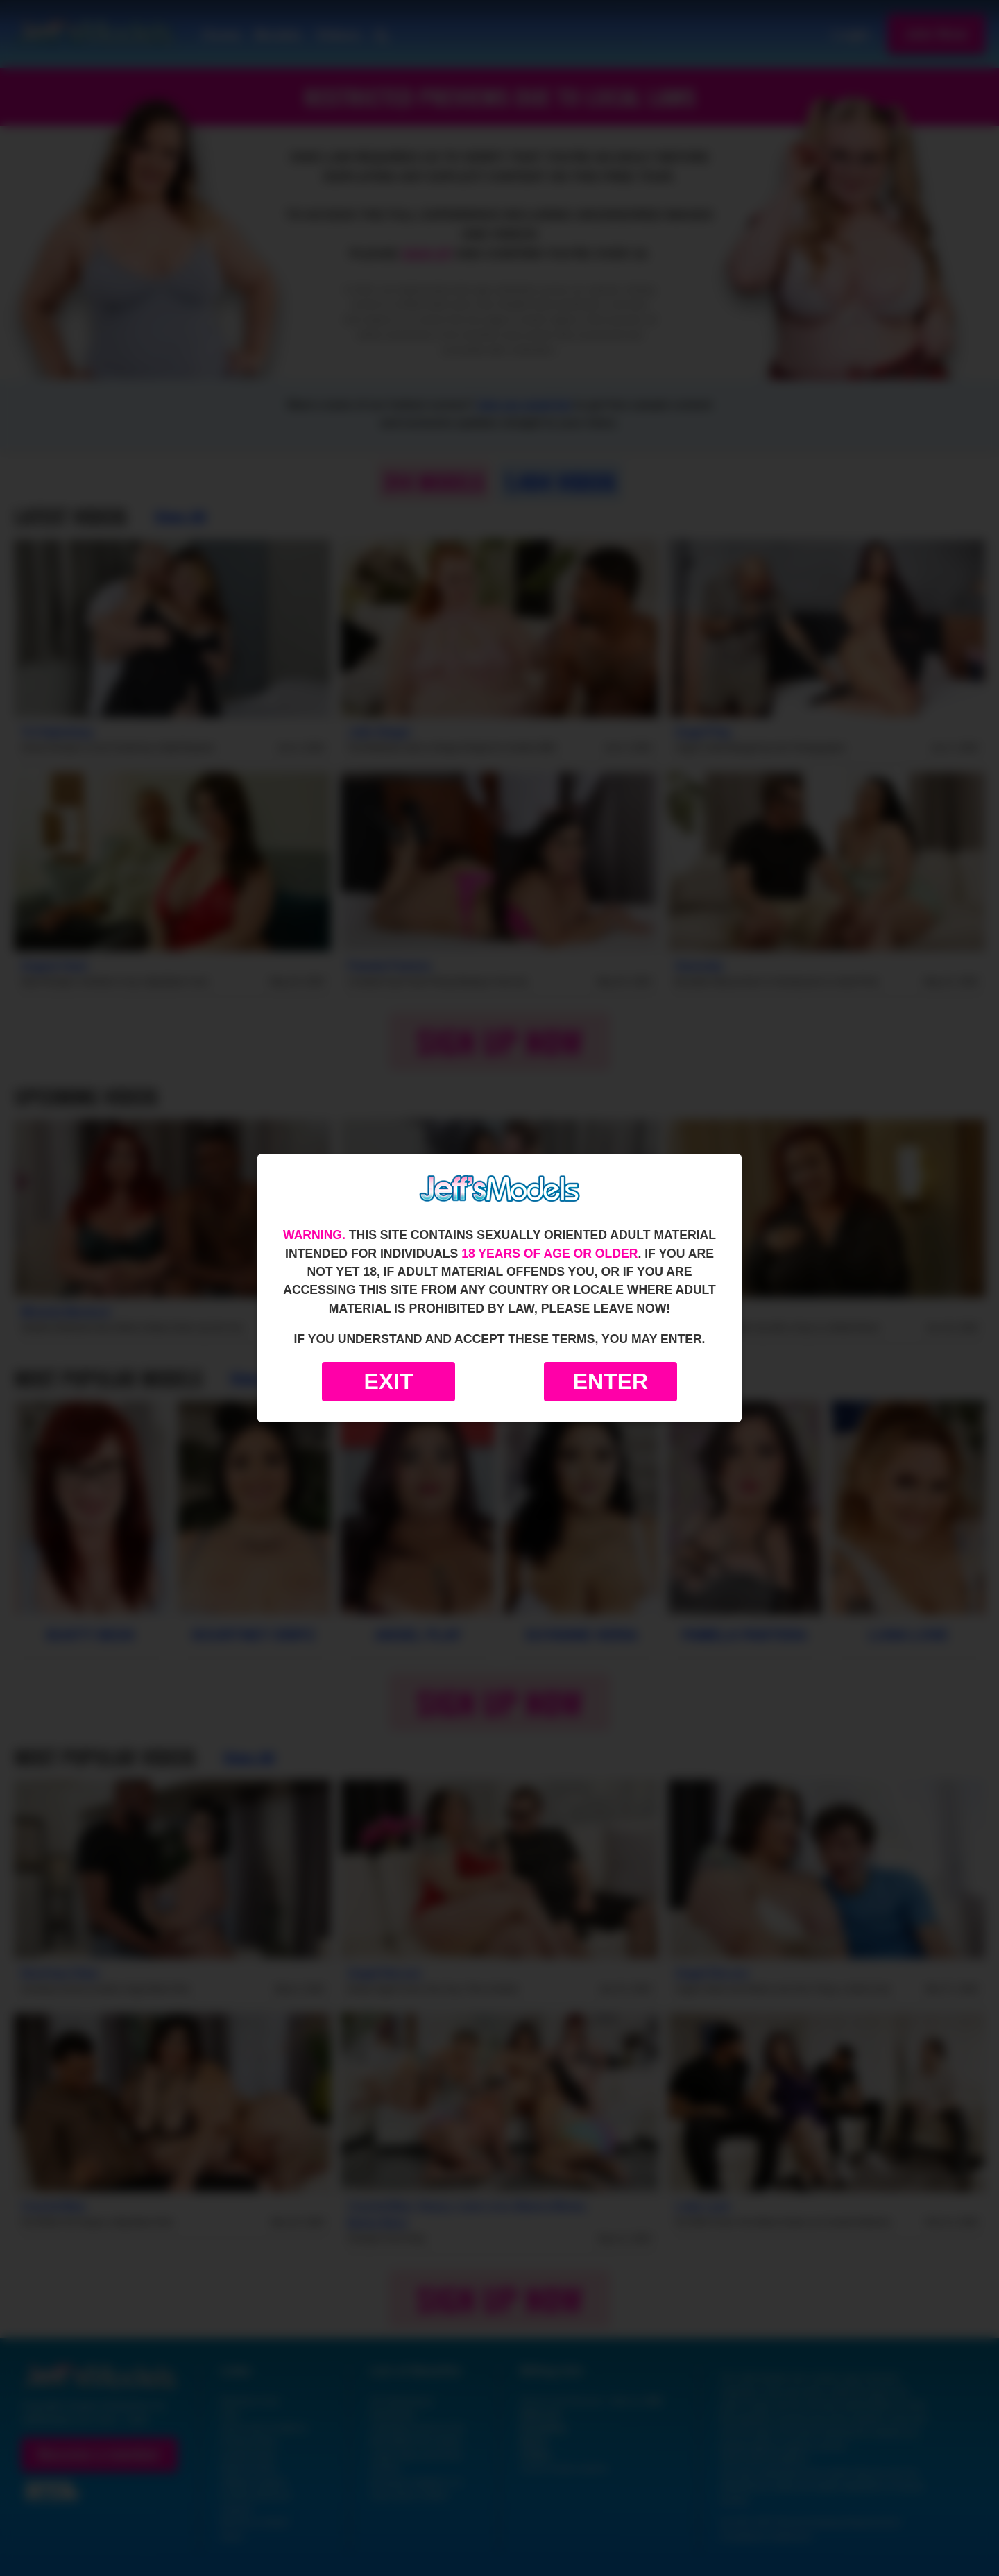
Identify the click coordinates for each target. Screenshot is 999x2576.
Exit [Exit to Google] (388, 1381)
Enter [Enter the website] (610, 1381)
